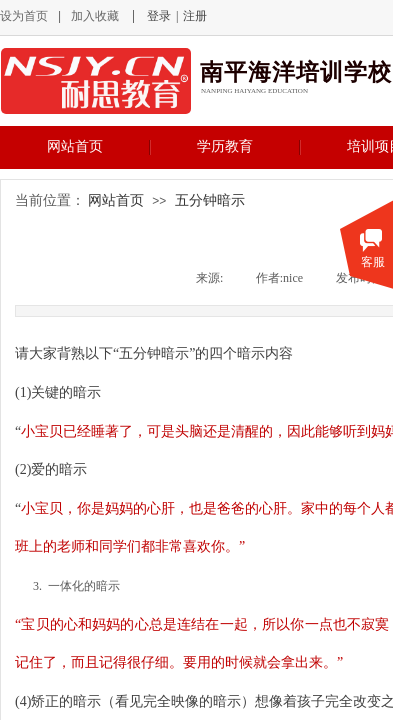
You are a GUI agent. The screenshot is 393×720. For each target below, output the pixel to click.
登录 (159, 16)
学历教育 (225, 146)
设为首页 (24, 16)
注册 (195, 16)
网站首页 (75, 146)
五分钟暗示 (210, 200)
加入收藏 (95, 16)
